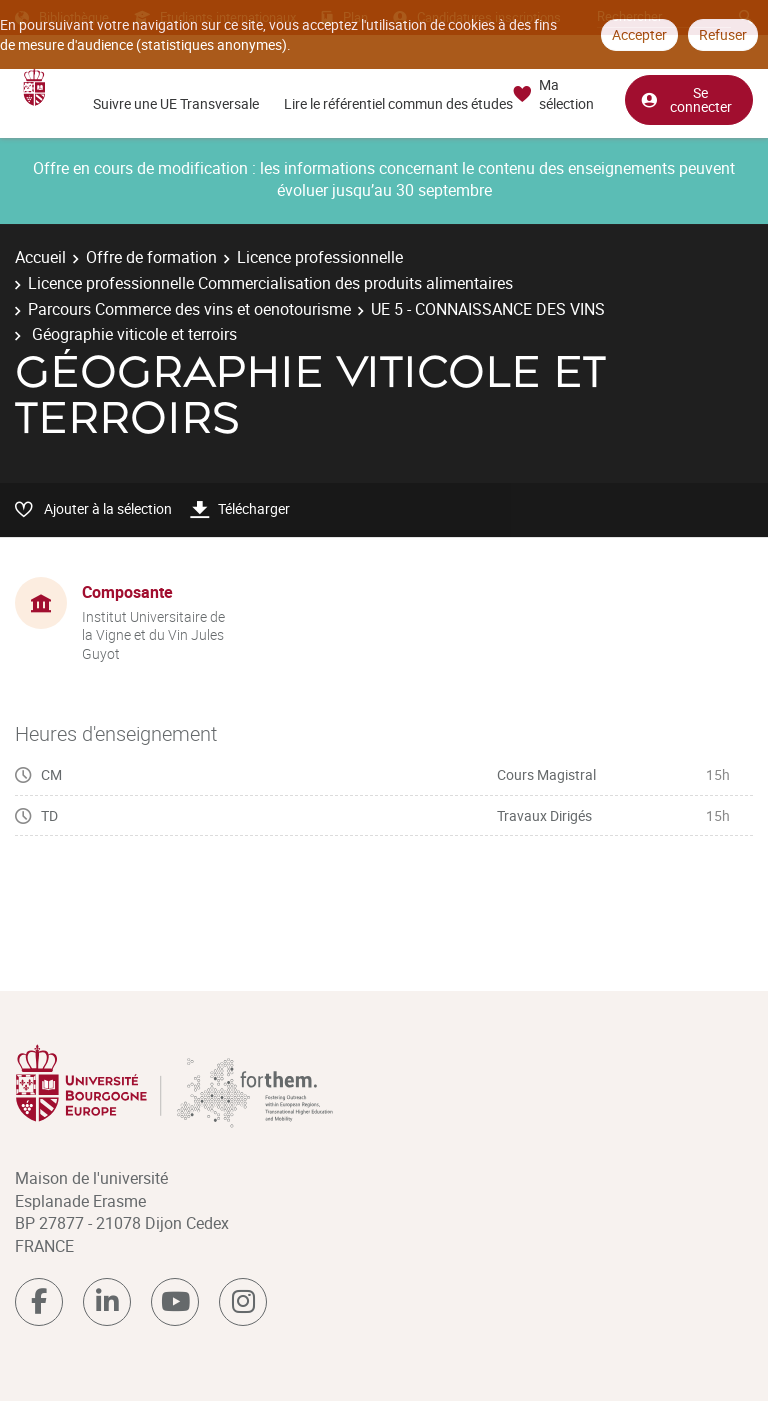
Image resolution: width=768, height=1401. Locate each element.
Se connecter (686, 98)
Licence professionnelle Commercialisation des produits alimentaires (270, 283)
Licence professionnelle (320, 257)
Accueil (40, 257)
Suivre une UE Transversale (176, 103)
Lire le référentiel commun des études (398, 103)
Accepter (639, 34)
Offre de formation (151, 257)
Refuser (723, 34)
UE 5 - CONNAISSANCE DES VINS (488, 309)
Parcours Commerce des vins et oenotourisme (189, 309)
